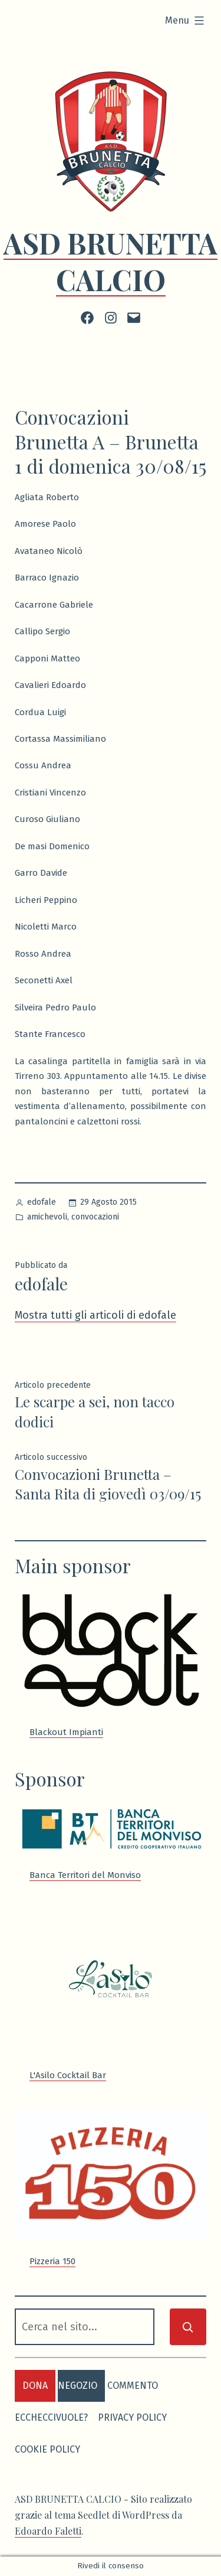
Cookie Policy (47, 2449)
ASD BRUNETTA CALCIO (110, 261)
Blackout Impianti (66, 1732)
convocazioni (95, 1217)
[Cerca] (188, 2326)
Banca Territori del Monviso (85, 1875)
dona (35, 2385)
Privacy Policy (132, 2417)
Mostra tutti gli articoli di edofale (95, 1315)
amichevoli (47, 1217)
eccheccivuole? (51, 2417)
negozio (77, 2385)
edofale (41, 1202)
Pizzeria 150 (52, 2261)
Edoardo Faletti (48, 2531)
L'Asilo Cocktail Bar (67, 2075)
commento (132, 2385)
